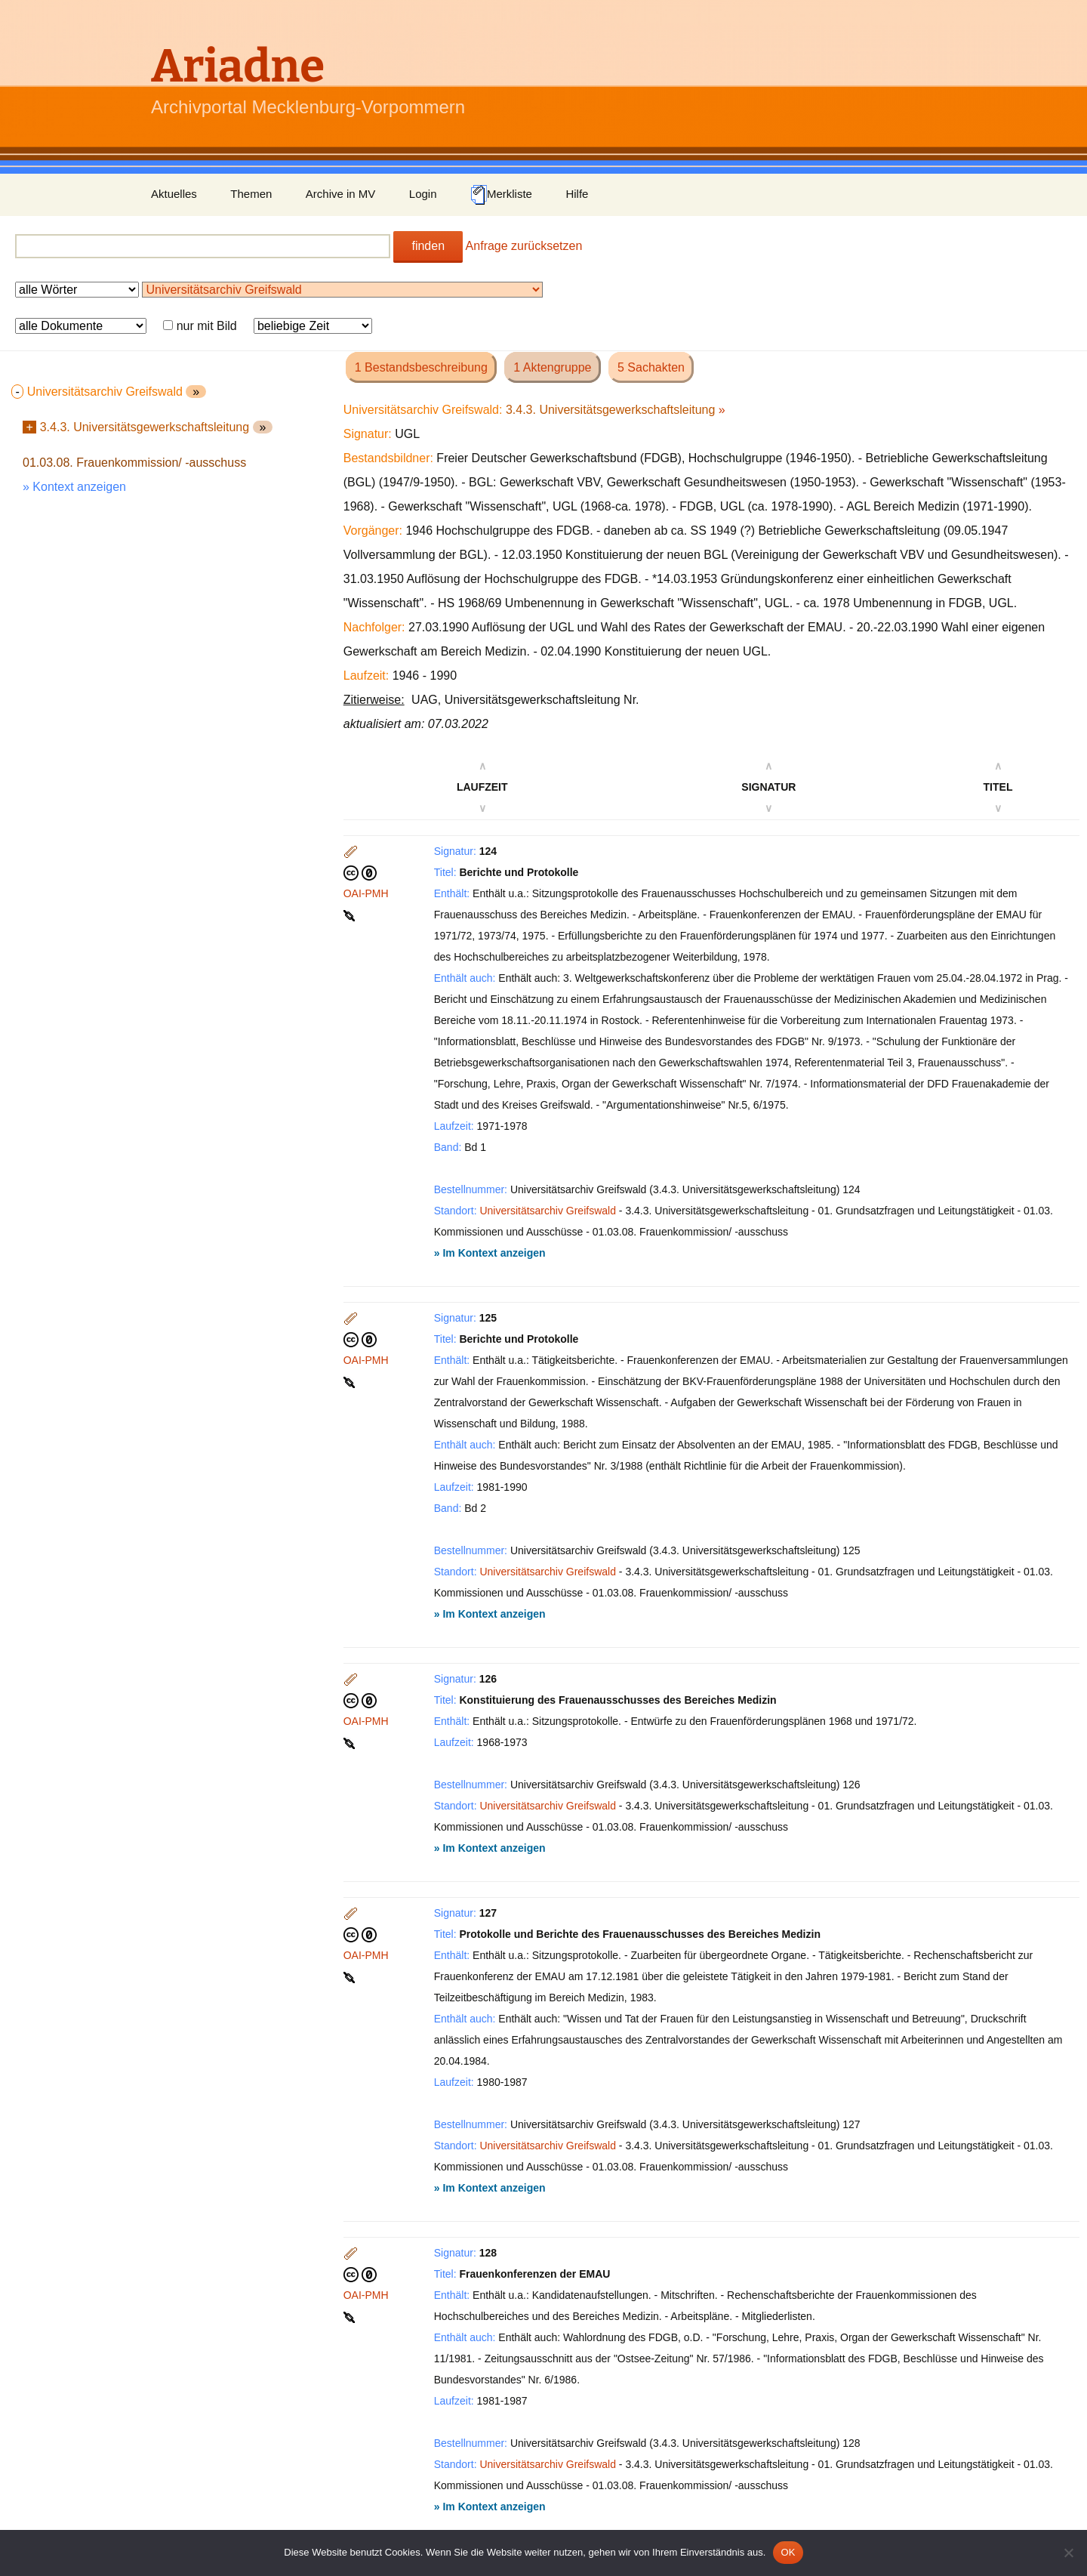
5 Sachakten (651, 367)
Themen (251, 193)
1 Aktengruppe (552, 367)
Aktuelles (174, 193)
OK (788, 2552)
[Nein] (1068, 2552)
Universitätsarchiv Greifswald (547, 1211)
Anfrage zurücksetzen (524, 245)
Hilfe (576, 193)
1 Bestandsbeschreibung (421, 367)
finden (428, 245)
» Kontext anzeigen (74, 486)
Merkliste (501, 195)
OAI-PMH (366, 893)
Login (423, 193)
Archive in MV (341, 193)
